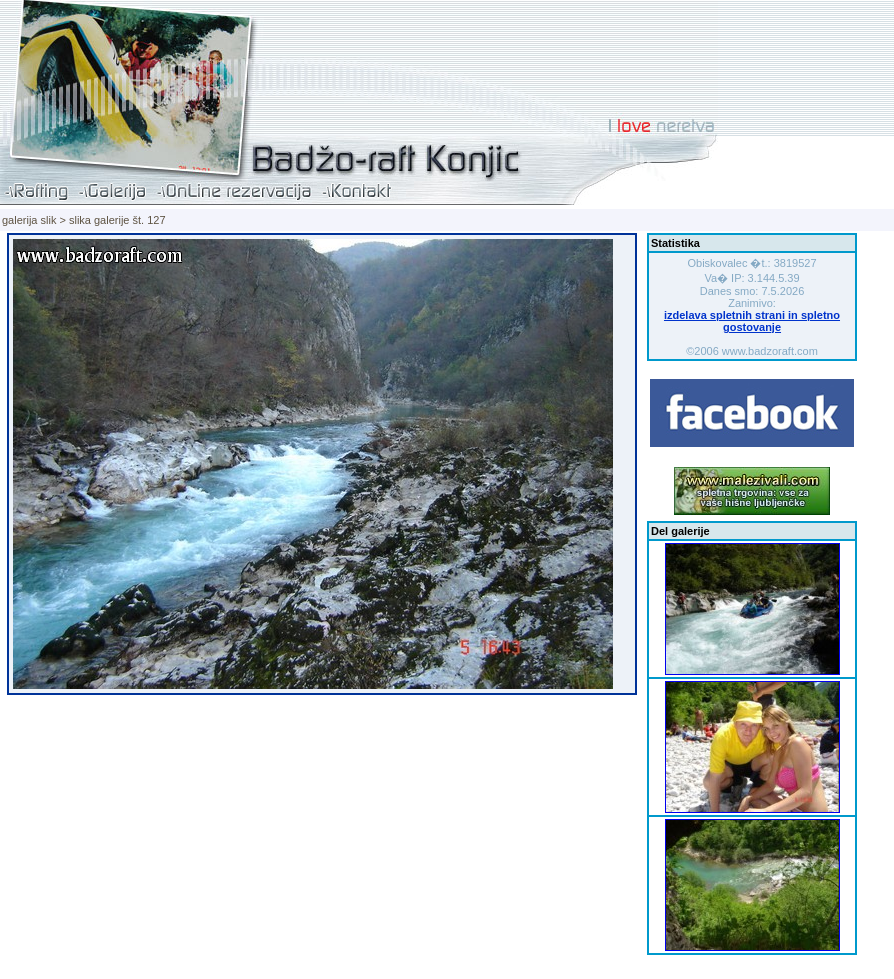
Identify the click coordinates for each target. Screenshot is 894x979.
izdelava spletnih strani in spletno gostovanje (752, 321)
